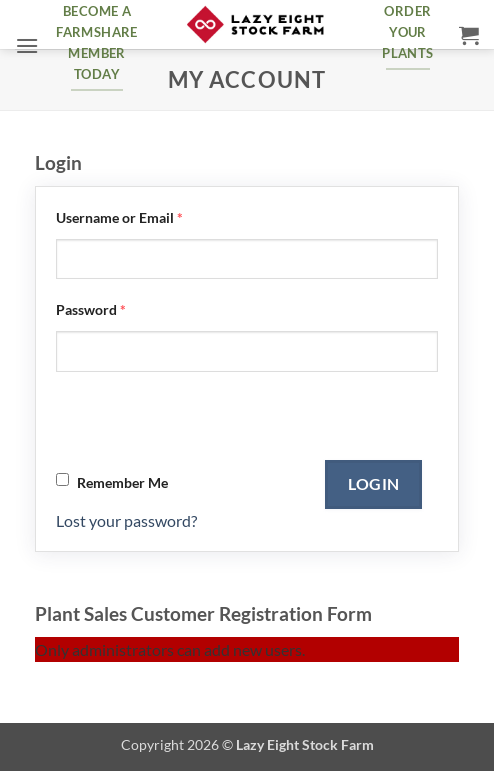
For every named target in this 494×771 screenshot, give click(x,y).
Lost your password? (126, 520)
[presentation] (208, 421)
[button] (27, 45)
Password (91, 309)
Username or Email (119, 217)
